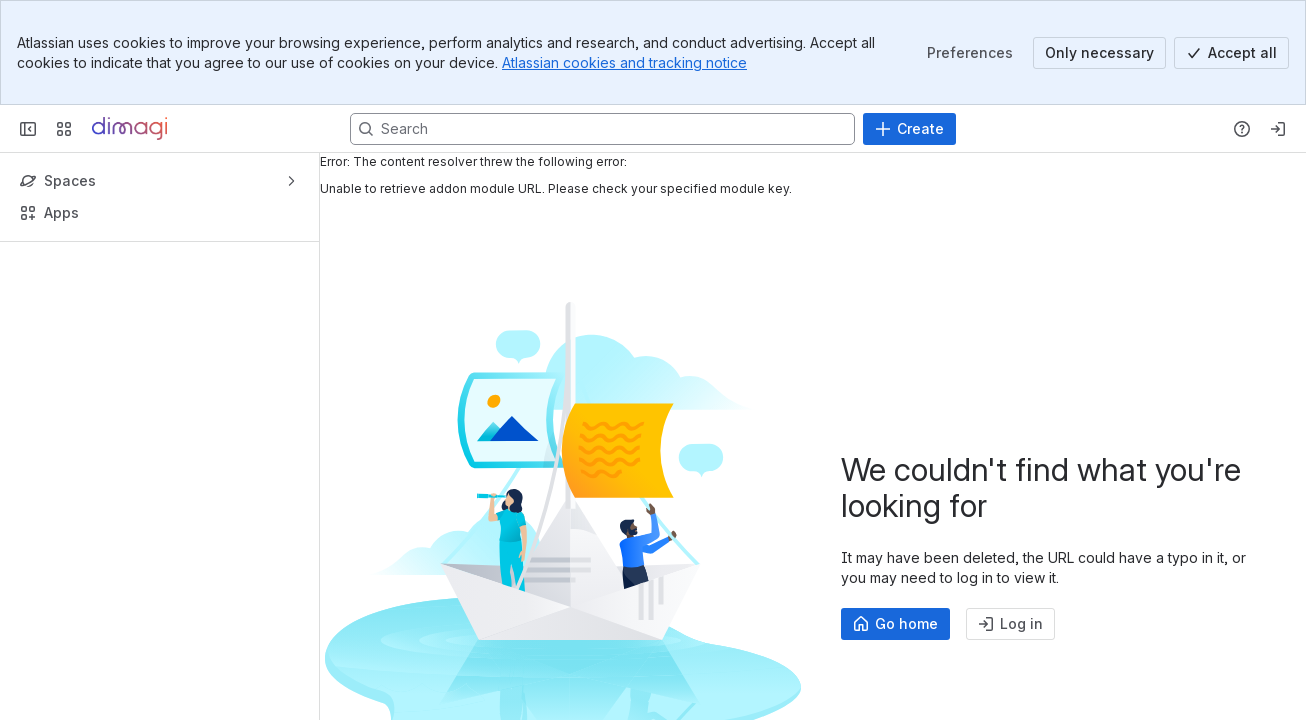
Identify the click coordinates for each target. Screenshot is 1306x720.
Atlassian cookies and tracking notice (624, 62)
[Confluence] (129, 129)
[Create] (909, 129)
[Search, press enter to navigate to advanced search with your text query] (602, 129)
